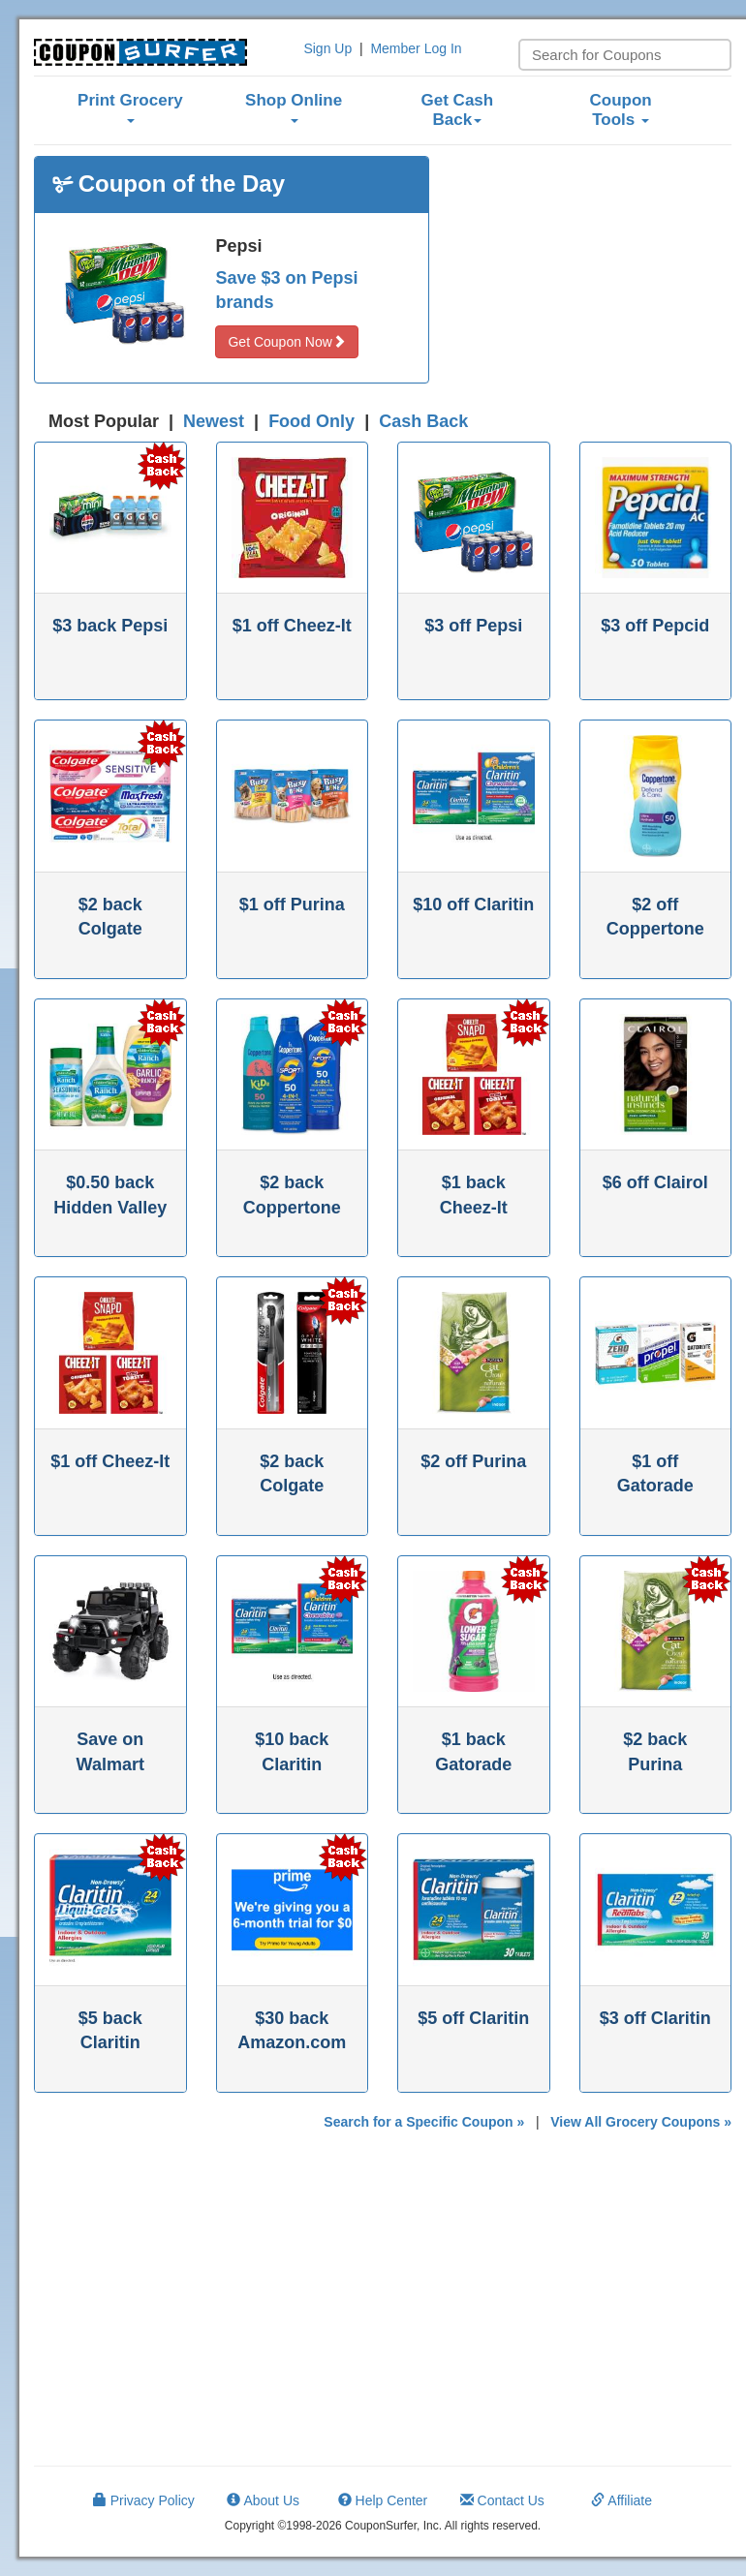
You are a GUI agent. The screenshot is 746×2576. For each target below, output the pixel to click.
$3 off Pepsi (473, 625)
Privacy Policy (144, 2500)
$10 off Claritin (473, 904)
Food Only (311, 421)
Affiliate (621, 2500)
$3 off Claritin (655, 2018)
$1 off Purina (292, 904)
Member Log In (415, 48)
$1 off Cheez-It (292, 625)
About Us (263, 2500)
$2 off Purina (473, 1461)
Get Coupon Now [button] (286, 342)
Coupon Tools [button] (621, 110)
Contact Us (502, 2500)
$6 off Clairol (655, 1182)
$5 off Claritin (473, 2018)
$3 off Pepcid (655, 625)
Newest (213, 421)
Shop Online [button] (293, 107)
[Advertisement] (595, 277)
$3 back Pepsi (110, 625)
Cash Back (423, 421)
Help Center (383, 2500)
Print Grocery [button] (130, 107)
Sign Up (327, 48)
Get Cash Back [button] (457, 110)
